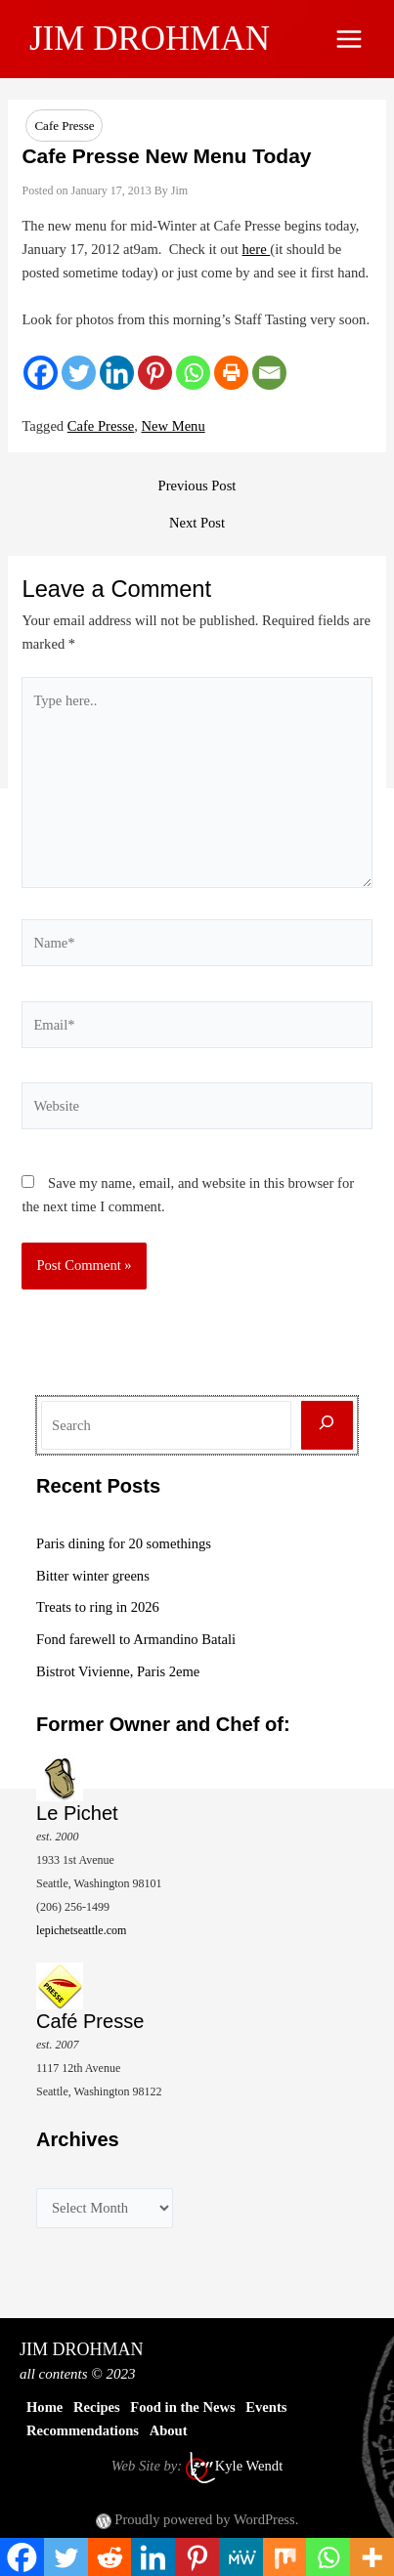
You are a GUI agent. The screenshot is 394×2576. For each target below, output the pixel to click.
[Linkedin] (117, 373)
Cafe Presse (64, 125)
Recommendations (82, 2430)
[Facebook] (40, 373)
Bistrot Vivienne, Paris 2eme (117, 1671)
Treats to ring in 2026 (97, 1607)
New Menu (173, 426)
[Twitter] (79, 373)
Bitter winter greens (93, 1576)
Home (44, 2407)
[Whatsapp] (193, 373)
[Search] (327, 1426)
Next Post (197, 523)
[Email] (269, 373)
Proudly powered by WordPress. (206, 2519)
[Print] (231, 373)
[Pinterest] (155, 373)
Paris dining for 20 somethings (123, 1543)
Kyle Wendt (249, 2465)
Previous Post (197, 486)
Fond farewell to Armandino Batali (136, 1639)
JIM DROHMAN (149, 39)
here (256, 249)
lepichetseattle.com (81, 1930)
